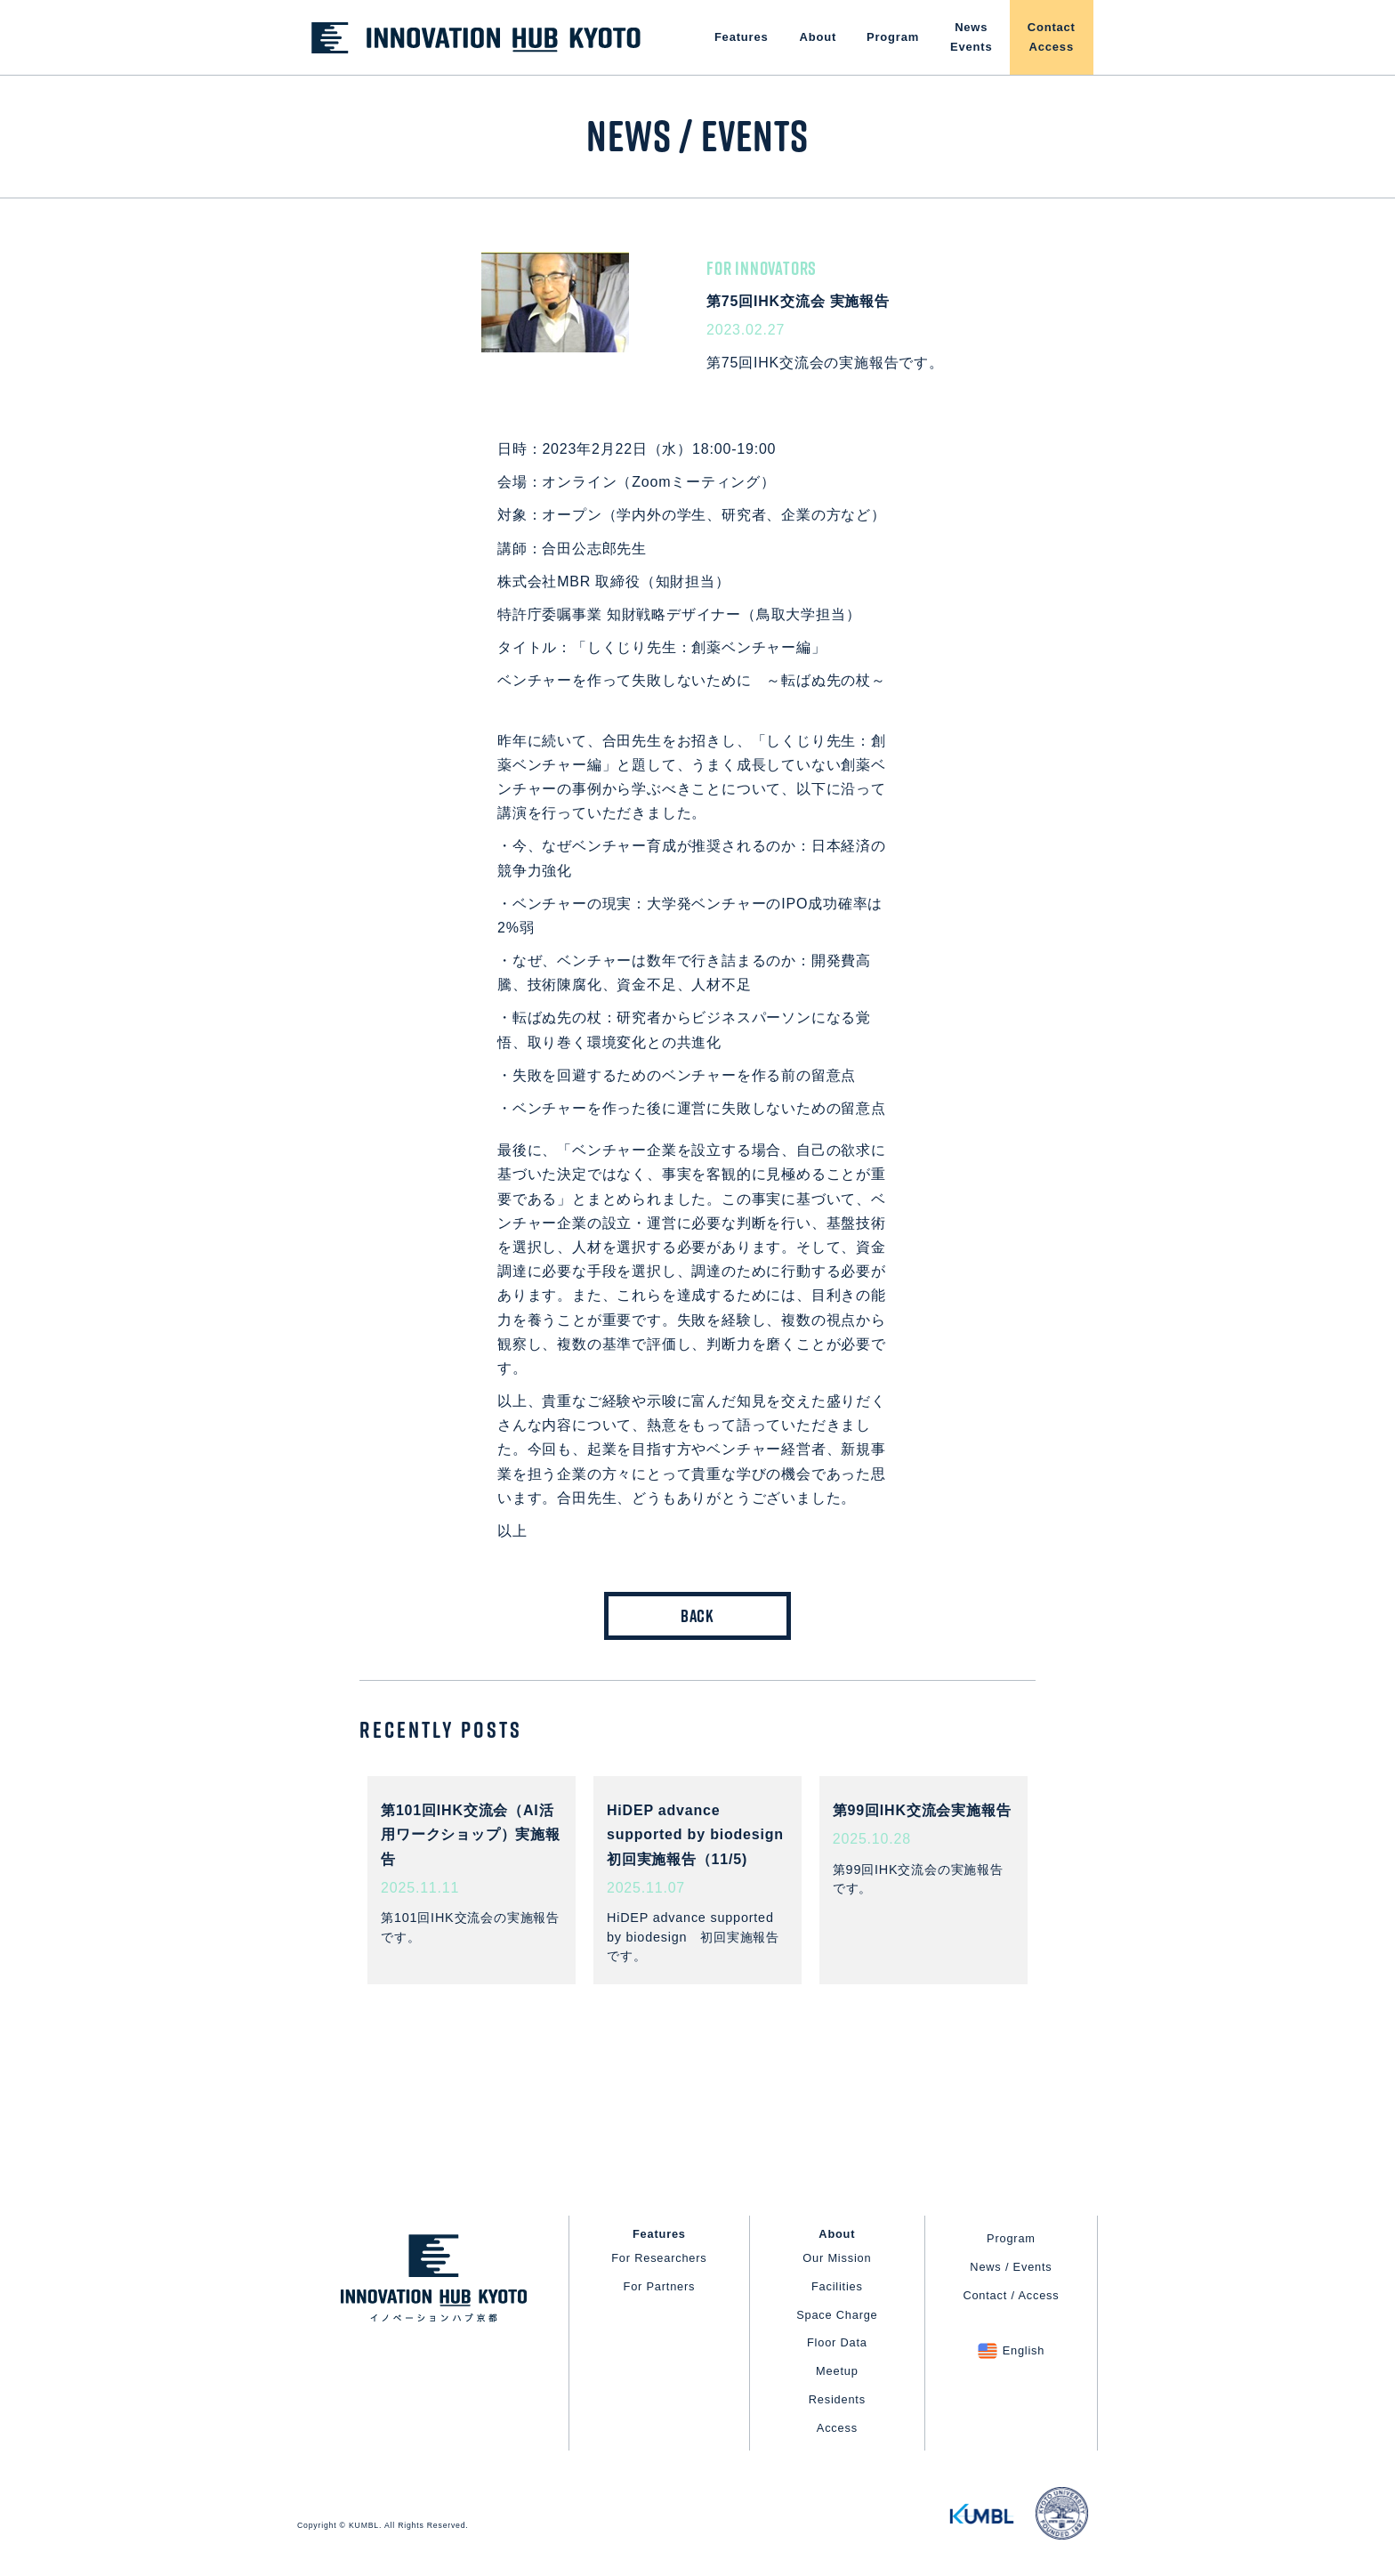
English (1024, 2350)
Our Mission (836, 2258)
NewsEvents (971, 36)
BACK (697, 1615)
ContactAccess (1052, 36)
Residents (837, 2399)
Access (837, 2428)
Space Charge (836, 2315)
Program (893, 37)
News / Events (1011, 2266)
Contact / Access (1011, 2295)
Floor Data (837, 2342)
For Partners (660, 2286)
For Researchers (658, 2258)
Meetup (837, 2371)
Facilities (837, 2286)
